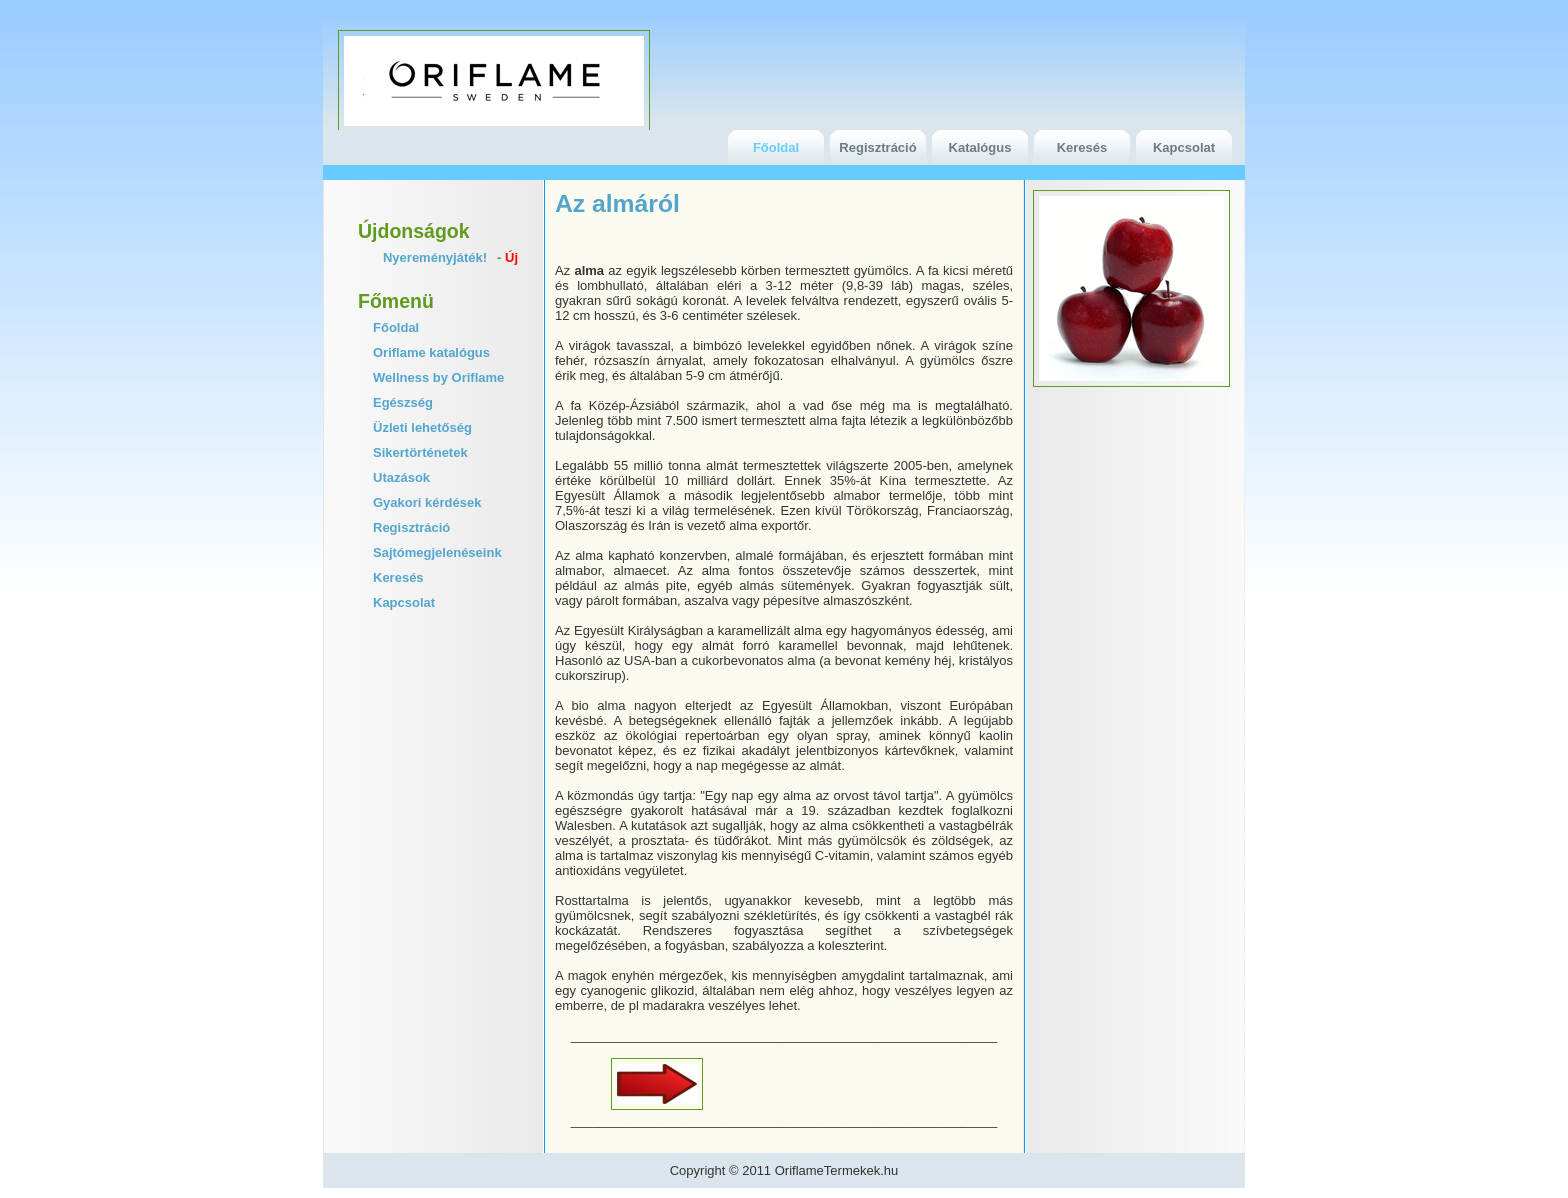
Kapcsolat (1184, 147)
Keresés (1082, 147)
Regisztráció (877, 147)
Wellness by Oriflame (438, 377)
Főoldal (776, 147)
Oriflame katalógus (431, 352)
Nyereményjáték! (435, 257)
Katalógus (980, 147)
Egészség (403, 402)
